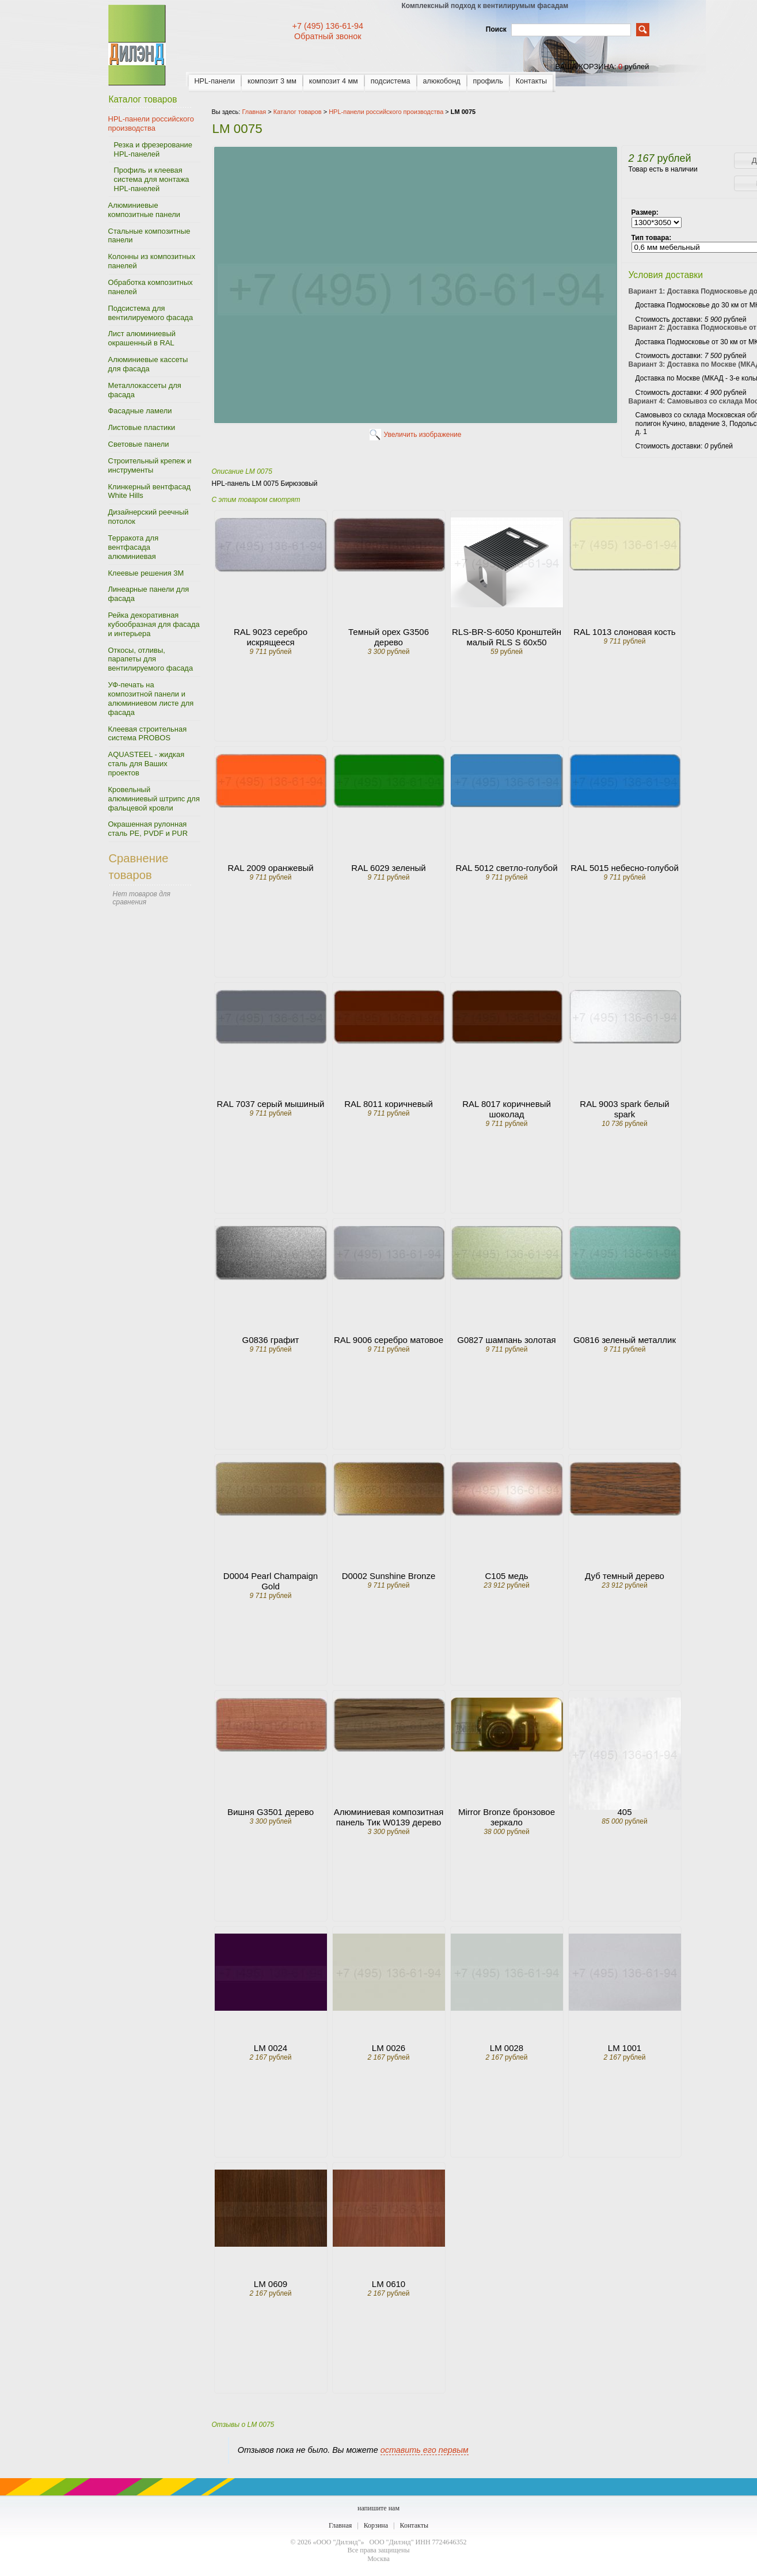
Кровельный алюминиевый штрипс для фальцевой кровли (154, 798)
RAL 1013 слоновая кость (624, 632)
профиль (488, 81)
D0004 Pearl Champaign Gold (270, 1581)
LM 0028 (506, 2048)
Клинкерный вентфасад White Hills (149, 491)
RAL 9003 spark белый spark (624, 1109)
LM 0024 (270, 2048)
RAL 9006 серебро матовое (388, 1340)
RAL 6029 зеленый (388, 868)
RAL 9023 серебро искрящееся (270, 637)
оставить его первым (425, 2450)
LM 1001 (624, 2048)
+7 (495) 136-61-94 (328, 26)
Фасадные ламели (140, 410)
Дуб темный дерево (624, 1576)
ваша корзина (584, 66)
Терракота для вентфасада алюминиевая (133, 547)
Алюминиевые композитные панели (144, 210)
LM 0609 (270, 2284)
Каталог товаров (297, 111)
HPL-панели (215, 81)
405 (624, 1812)
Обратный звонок (327, 36)
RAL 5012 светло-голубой (506, 868)
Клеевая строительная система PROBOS (147, 734)
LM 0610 (388, 2284)
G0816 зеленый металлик (624, 1340)
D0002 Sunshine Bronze (389, 1576)
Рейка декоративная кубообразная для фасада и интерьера (154, 624)
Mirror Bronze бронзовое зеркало (506, 1817)
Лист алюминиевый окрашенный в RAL (142, 338)
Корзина (376, 2525)
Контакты (531, 81)
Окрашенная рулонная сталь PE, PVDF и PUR (148, 829)
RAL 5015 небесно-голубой (624, 868)
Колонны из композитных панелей (152, 261)
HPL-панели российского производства (151, 123)
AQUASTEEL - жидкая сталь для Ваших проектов (146, 763)
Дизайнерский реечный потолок (148, 517)
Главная (340, 2525)
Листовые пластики (142, 427)
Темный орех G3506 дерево (388, 637)
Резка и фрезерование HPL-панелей (153, 149)
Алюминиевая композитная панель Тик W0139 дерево (389, 1817)
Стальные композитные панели (149, 236)
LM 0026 (388, 2048)
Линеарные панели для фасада (148, 594)
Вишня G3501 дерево (270, 1812)
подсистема (390, 81)
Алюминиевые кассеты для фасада (148, 364)
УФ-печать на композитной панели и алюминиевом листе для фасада (151, 698)
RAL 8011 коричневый (388, 1104)
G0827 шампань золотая (506, 1340)
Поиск (496, 29)
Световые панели (138, 444)
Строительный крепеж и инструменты (150, 465)
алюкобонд (442, 81)
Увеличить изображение (423, 435)
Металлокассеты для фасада (144, 390)
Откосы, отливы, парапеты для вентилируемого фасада (150, 659)
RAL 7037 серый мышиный (271, 1104)
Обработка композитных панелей (150, 287)
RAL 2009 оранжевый (270, 868)
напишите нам (378, 2508)
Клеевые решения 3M (146, 573)
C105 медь (506, 1576)
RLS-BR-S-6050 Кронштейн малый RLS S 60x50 (506, 637)
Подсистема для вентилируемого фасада (150, 313)
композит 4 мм (333, 81)
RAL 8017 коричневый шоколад (506, 1109)
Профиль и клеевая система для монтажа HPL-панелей (151, 179)
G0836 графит (270, 1340)
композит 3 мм (272, 81)
